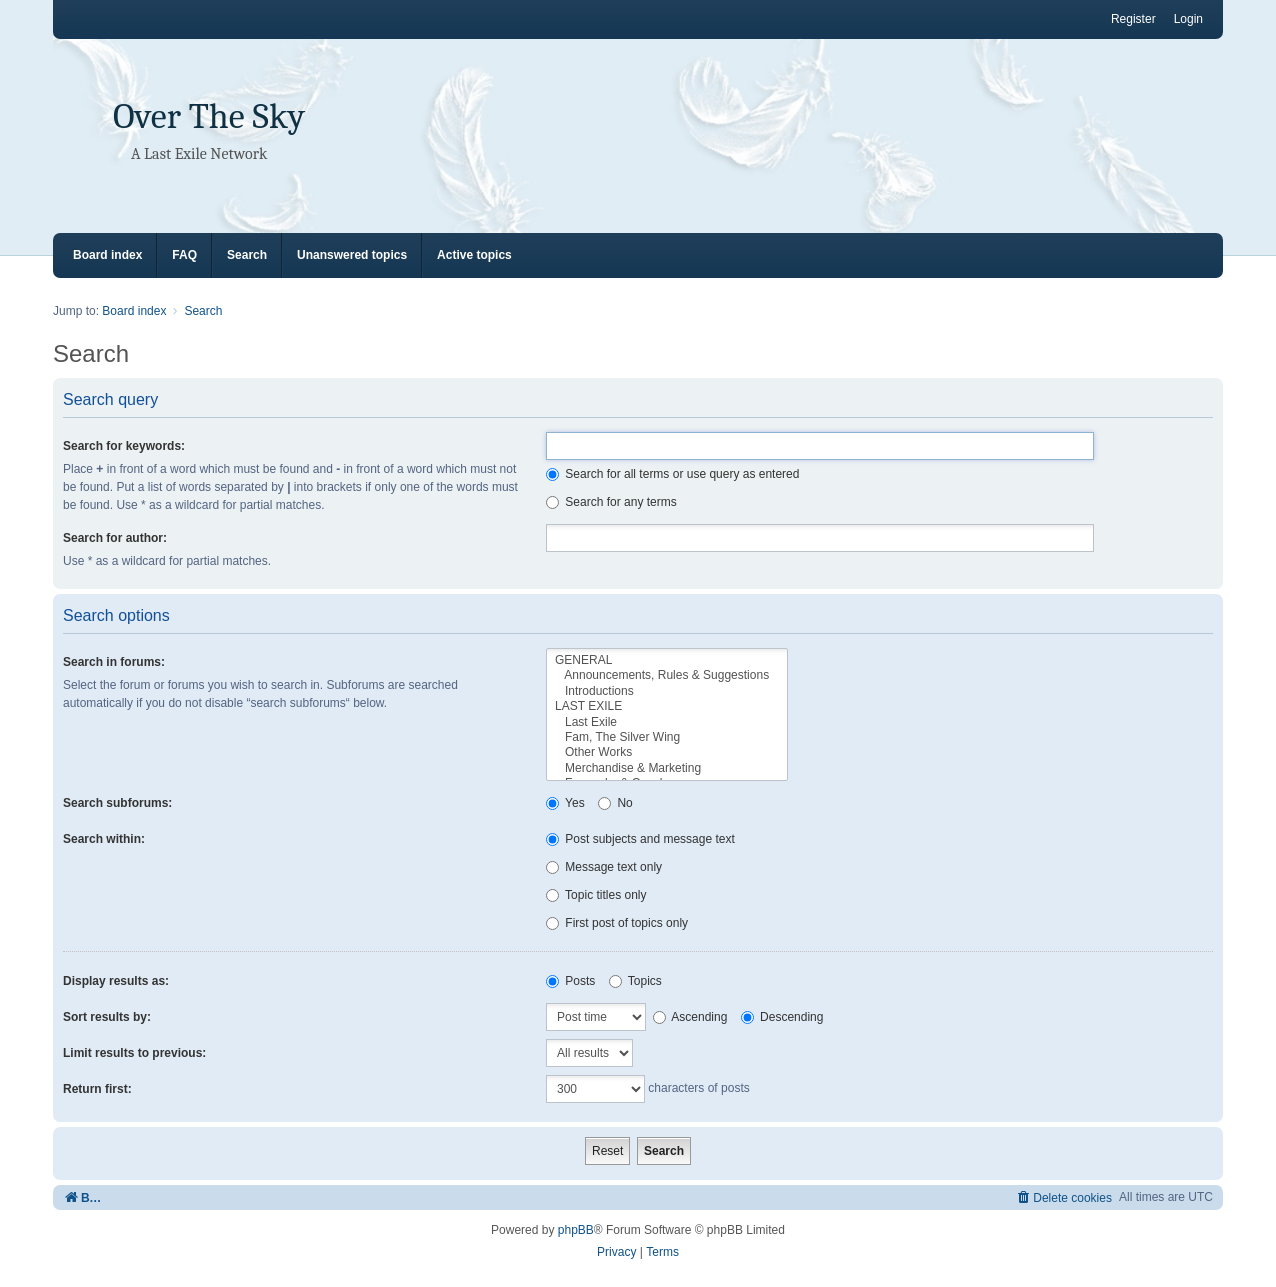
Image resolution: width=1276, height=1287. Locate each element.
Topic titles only (596, 895)
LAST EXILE (667, 706)
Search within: (104, 839)
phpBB (576, 1230)
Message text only (604, 867)
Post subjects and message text (640, 839)
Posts (570, 981)
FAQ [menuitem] (184, 255)
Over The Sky (209, 116)
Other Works (667, 752)
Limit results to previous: (134, 1053)
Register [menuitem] (1133, 19)
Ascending (690, 1017)
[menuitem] (1063, 1197)
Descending (782, 1017)
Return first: (97, 1089)
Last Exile (667, 722)
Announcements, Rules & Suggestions (667, 675)
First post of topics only (617, 923)
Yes (565, 803)
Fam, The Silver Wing (667, 737)
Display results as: (116, 981)
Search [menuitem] (247, 255)
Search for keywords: (124, 446)
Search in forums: (114, 662)
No (615, 803)
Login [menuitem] (1188, 19)
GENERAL (667, 660)
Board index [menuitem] (107, 255)
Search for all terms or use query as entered (672, 474)
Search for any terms (611, 502)
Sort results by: (107, 1017)
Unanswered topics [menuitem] (352, 255)
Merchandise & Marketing (667, 768)
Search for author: (115, 538)
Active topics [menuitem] (474, 255)
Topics (635, 981)
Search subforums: (117, 803)
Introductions (667, 691)
